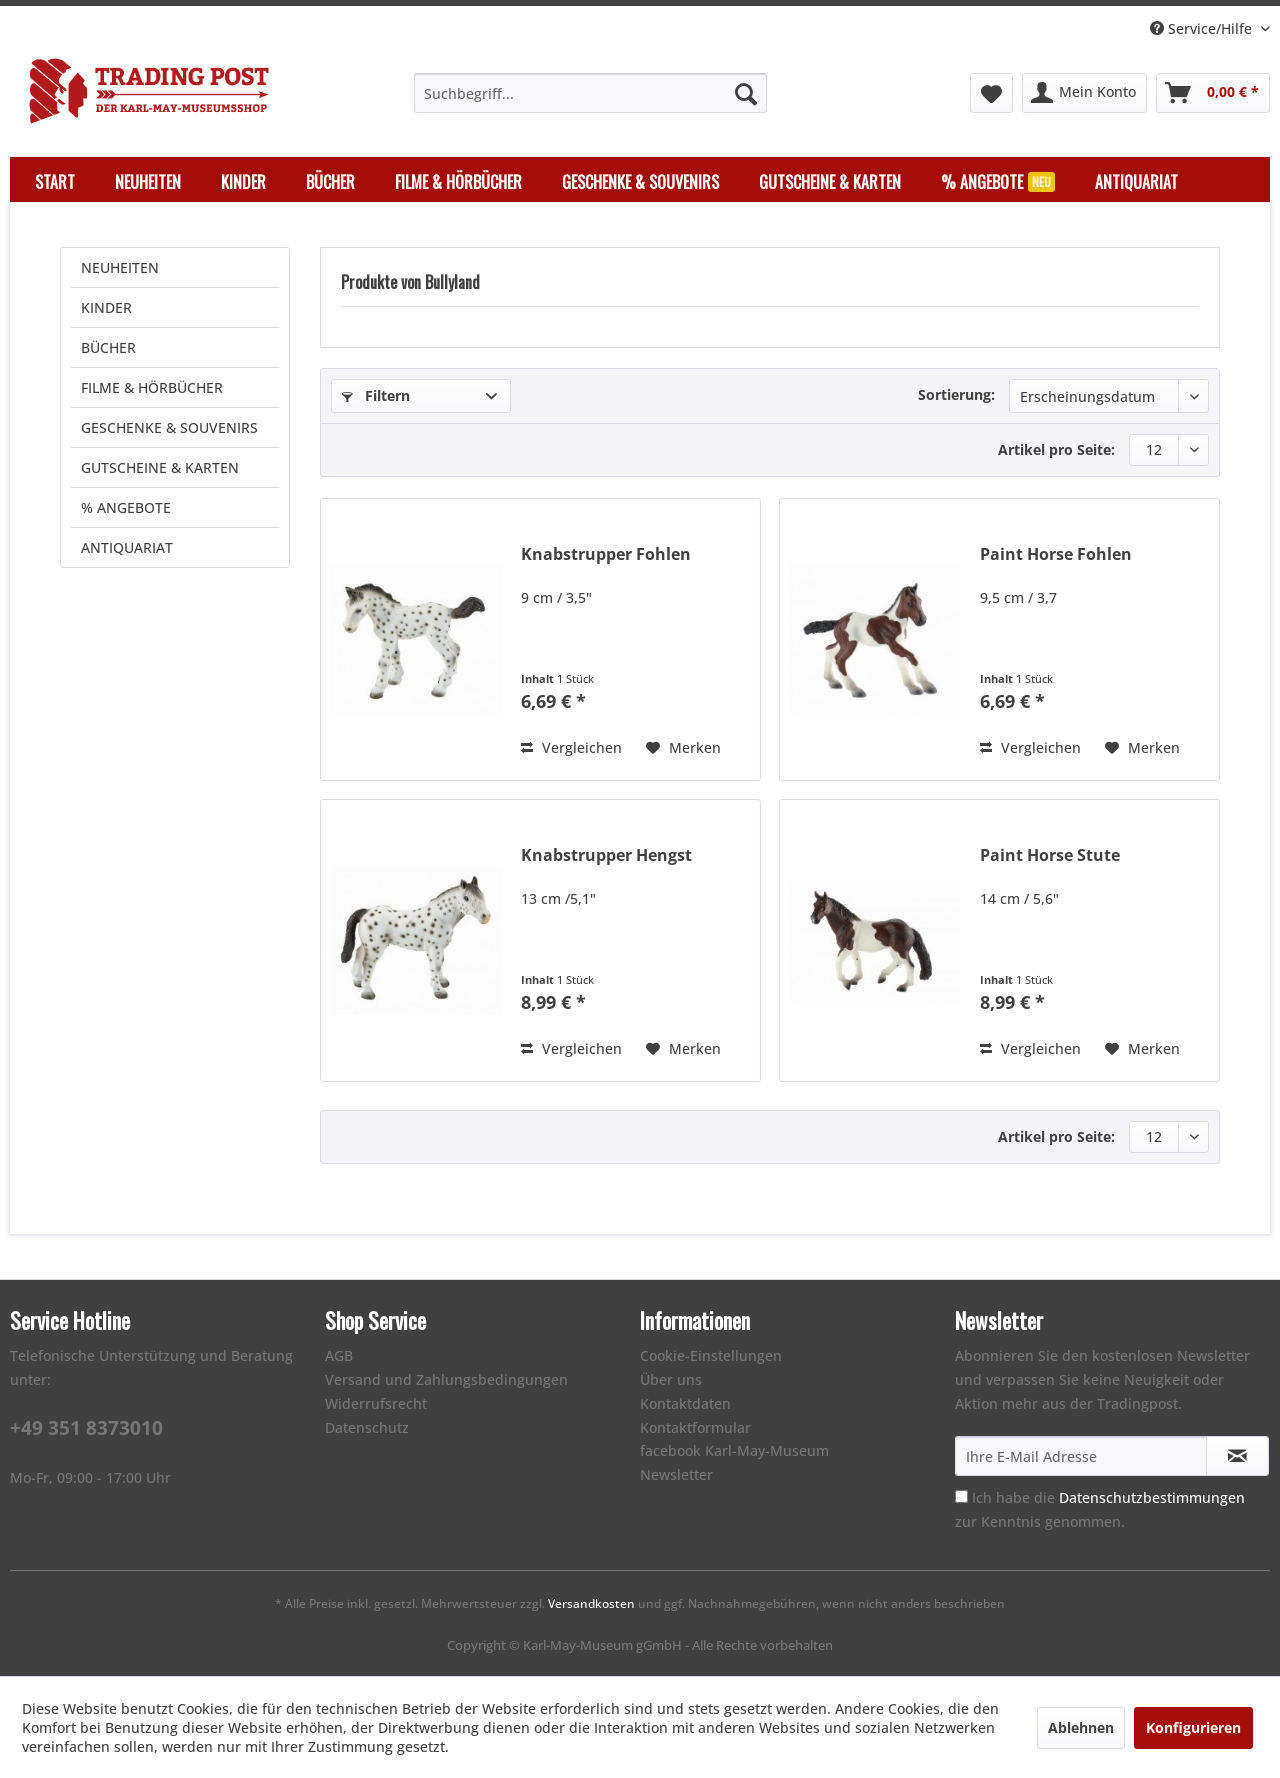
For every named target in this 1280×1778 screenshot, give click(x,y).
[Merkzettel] (991, 93)
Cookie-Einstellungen (711, 1355)
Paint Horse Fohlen (1056, 554)
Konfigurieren (1193, 1727)
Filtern (376, 395)
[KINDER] (243, 182)
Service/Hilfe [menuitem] (1203, 28)
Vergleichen (571, 747)
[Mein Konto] (1084, 93)
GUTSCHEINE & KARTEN (160, 467)
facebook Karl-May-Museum (734, 1450)
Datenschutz (367, 1427)
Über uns (671, 1379)
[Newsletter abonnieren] (1237, 1456)
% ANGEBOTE (126, 507)
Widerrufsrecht (376, 1403)
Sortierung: (956, 394)
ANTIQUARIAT (127, 547)
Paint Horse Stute (1050, 855)
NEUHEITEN (120, 267)
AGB (339, 1355)
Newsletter (676, 1474)
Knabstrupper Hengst (606, 855)
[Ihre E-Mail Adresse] (1081, 1456)
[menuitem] (590, 93)
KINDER (106, 307)
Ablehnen (1081, 1727)
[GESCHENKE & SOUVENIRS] (640, 182)
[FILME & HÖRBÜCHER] (458, 182)
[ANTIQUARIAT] (1136, 182)
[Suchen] (746, 93)
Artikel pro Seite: (1056, 449)
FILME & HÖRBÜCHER (152, 387)
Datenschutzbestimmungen (1152, 1497)
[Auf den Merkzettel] (683, 748)
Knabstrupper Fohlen (606, 554)
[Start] (55, 182)
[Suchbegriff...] (590, 93)
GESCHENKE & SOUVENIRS (169, 427)
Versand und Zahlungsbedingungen (446, 1379)
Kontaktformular (695, 1427)
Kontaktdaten (685, 1403)
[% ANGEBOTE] (998, 182)
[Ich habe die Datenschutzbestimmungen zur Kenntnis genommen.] (961, 1496)
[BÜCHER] (330, 182)
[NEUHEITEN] (148, 182)
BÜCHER (108, 347)
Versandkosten (591, 1603)
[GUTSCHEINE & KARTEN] (830, 182)
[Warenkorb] (1213, 93)
